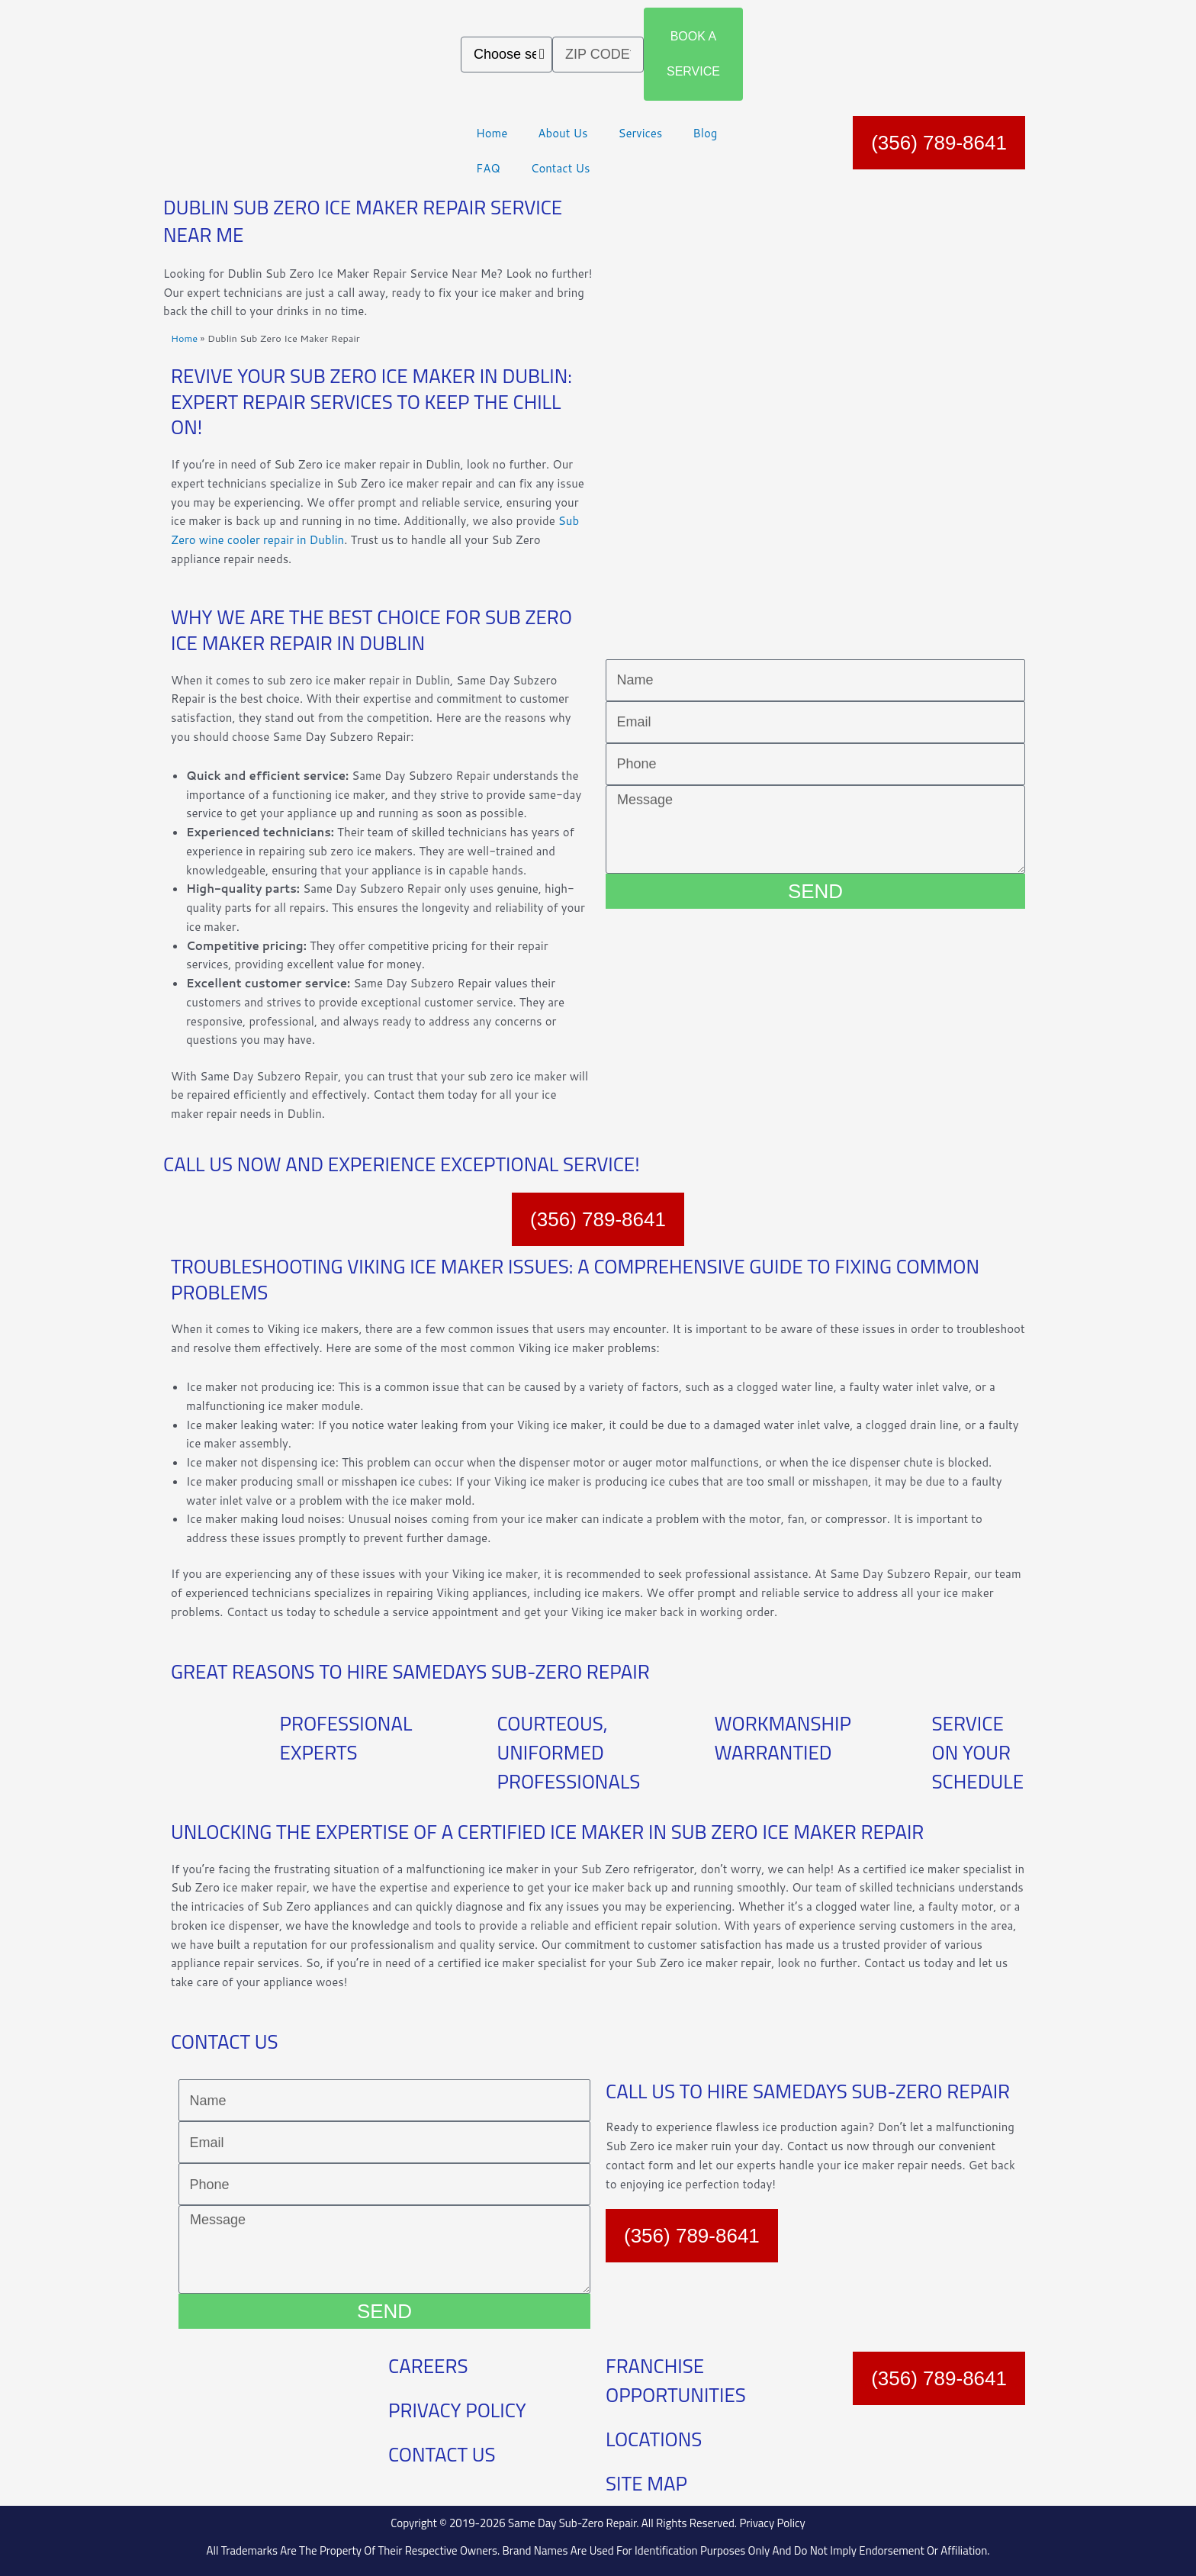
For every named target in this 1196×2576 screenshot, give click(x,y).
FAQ (488, 168)
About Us (562, 133)
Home (491, 133)
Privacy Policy (772, 2523)
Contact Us (560, 168)
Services (640, 133)
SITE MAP (646, 2483)
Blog (705, 133)
